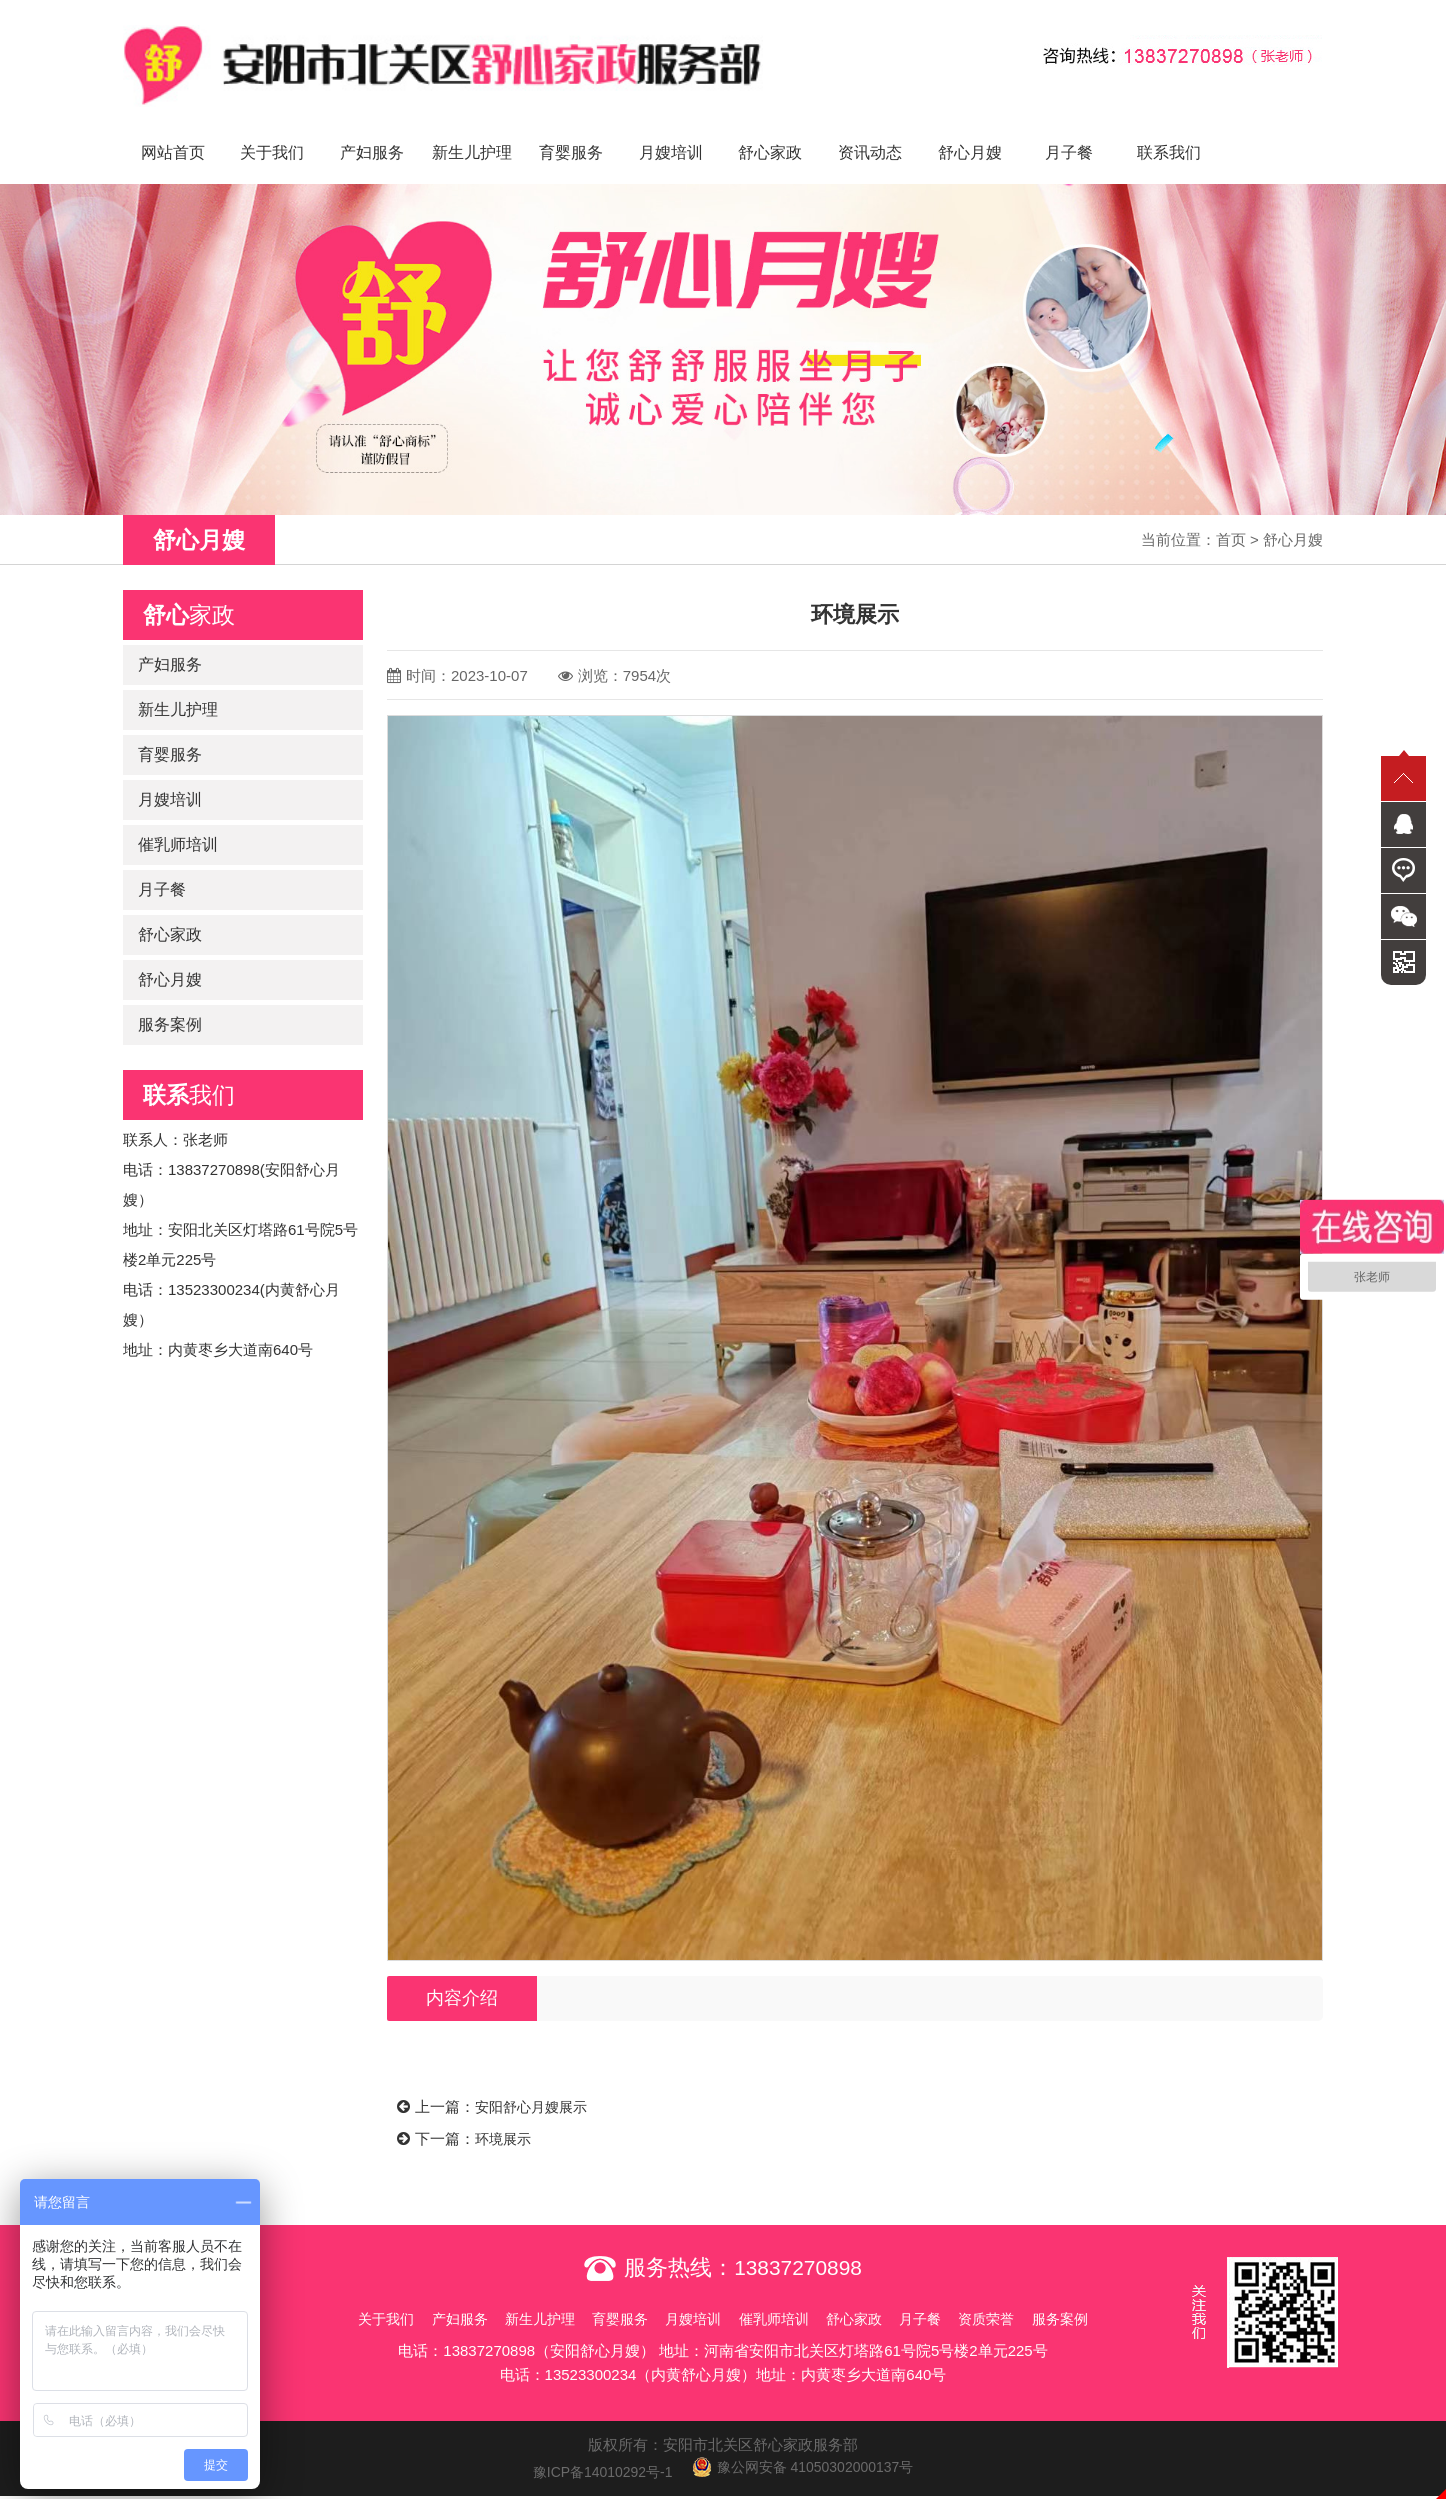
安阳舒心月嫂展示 (535, 2085)
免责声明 (723, 2486)
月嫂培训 (671, 130)
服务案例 (170, 1002)
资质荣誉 (1025, 2296)
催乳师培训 (178, 822)
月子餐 (1069, 130)
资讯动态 (870, 130)
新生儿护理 (472, 130)
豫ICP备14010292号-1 (595, 2449)
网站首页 (173, 130)
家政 (189, 593)
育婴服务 (571, 130)
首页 (1231, 517)
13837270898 (798, 2245)
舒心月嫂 (970, 130)
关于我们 (272, 130)
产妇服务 (372, 130)
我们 (189, 1073)
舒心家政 (770, 130)
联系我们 (1169, 130)
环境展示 (505, 2116)
